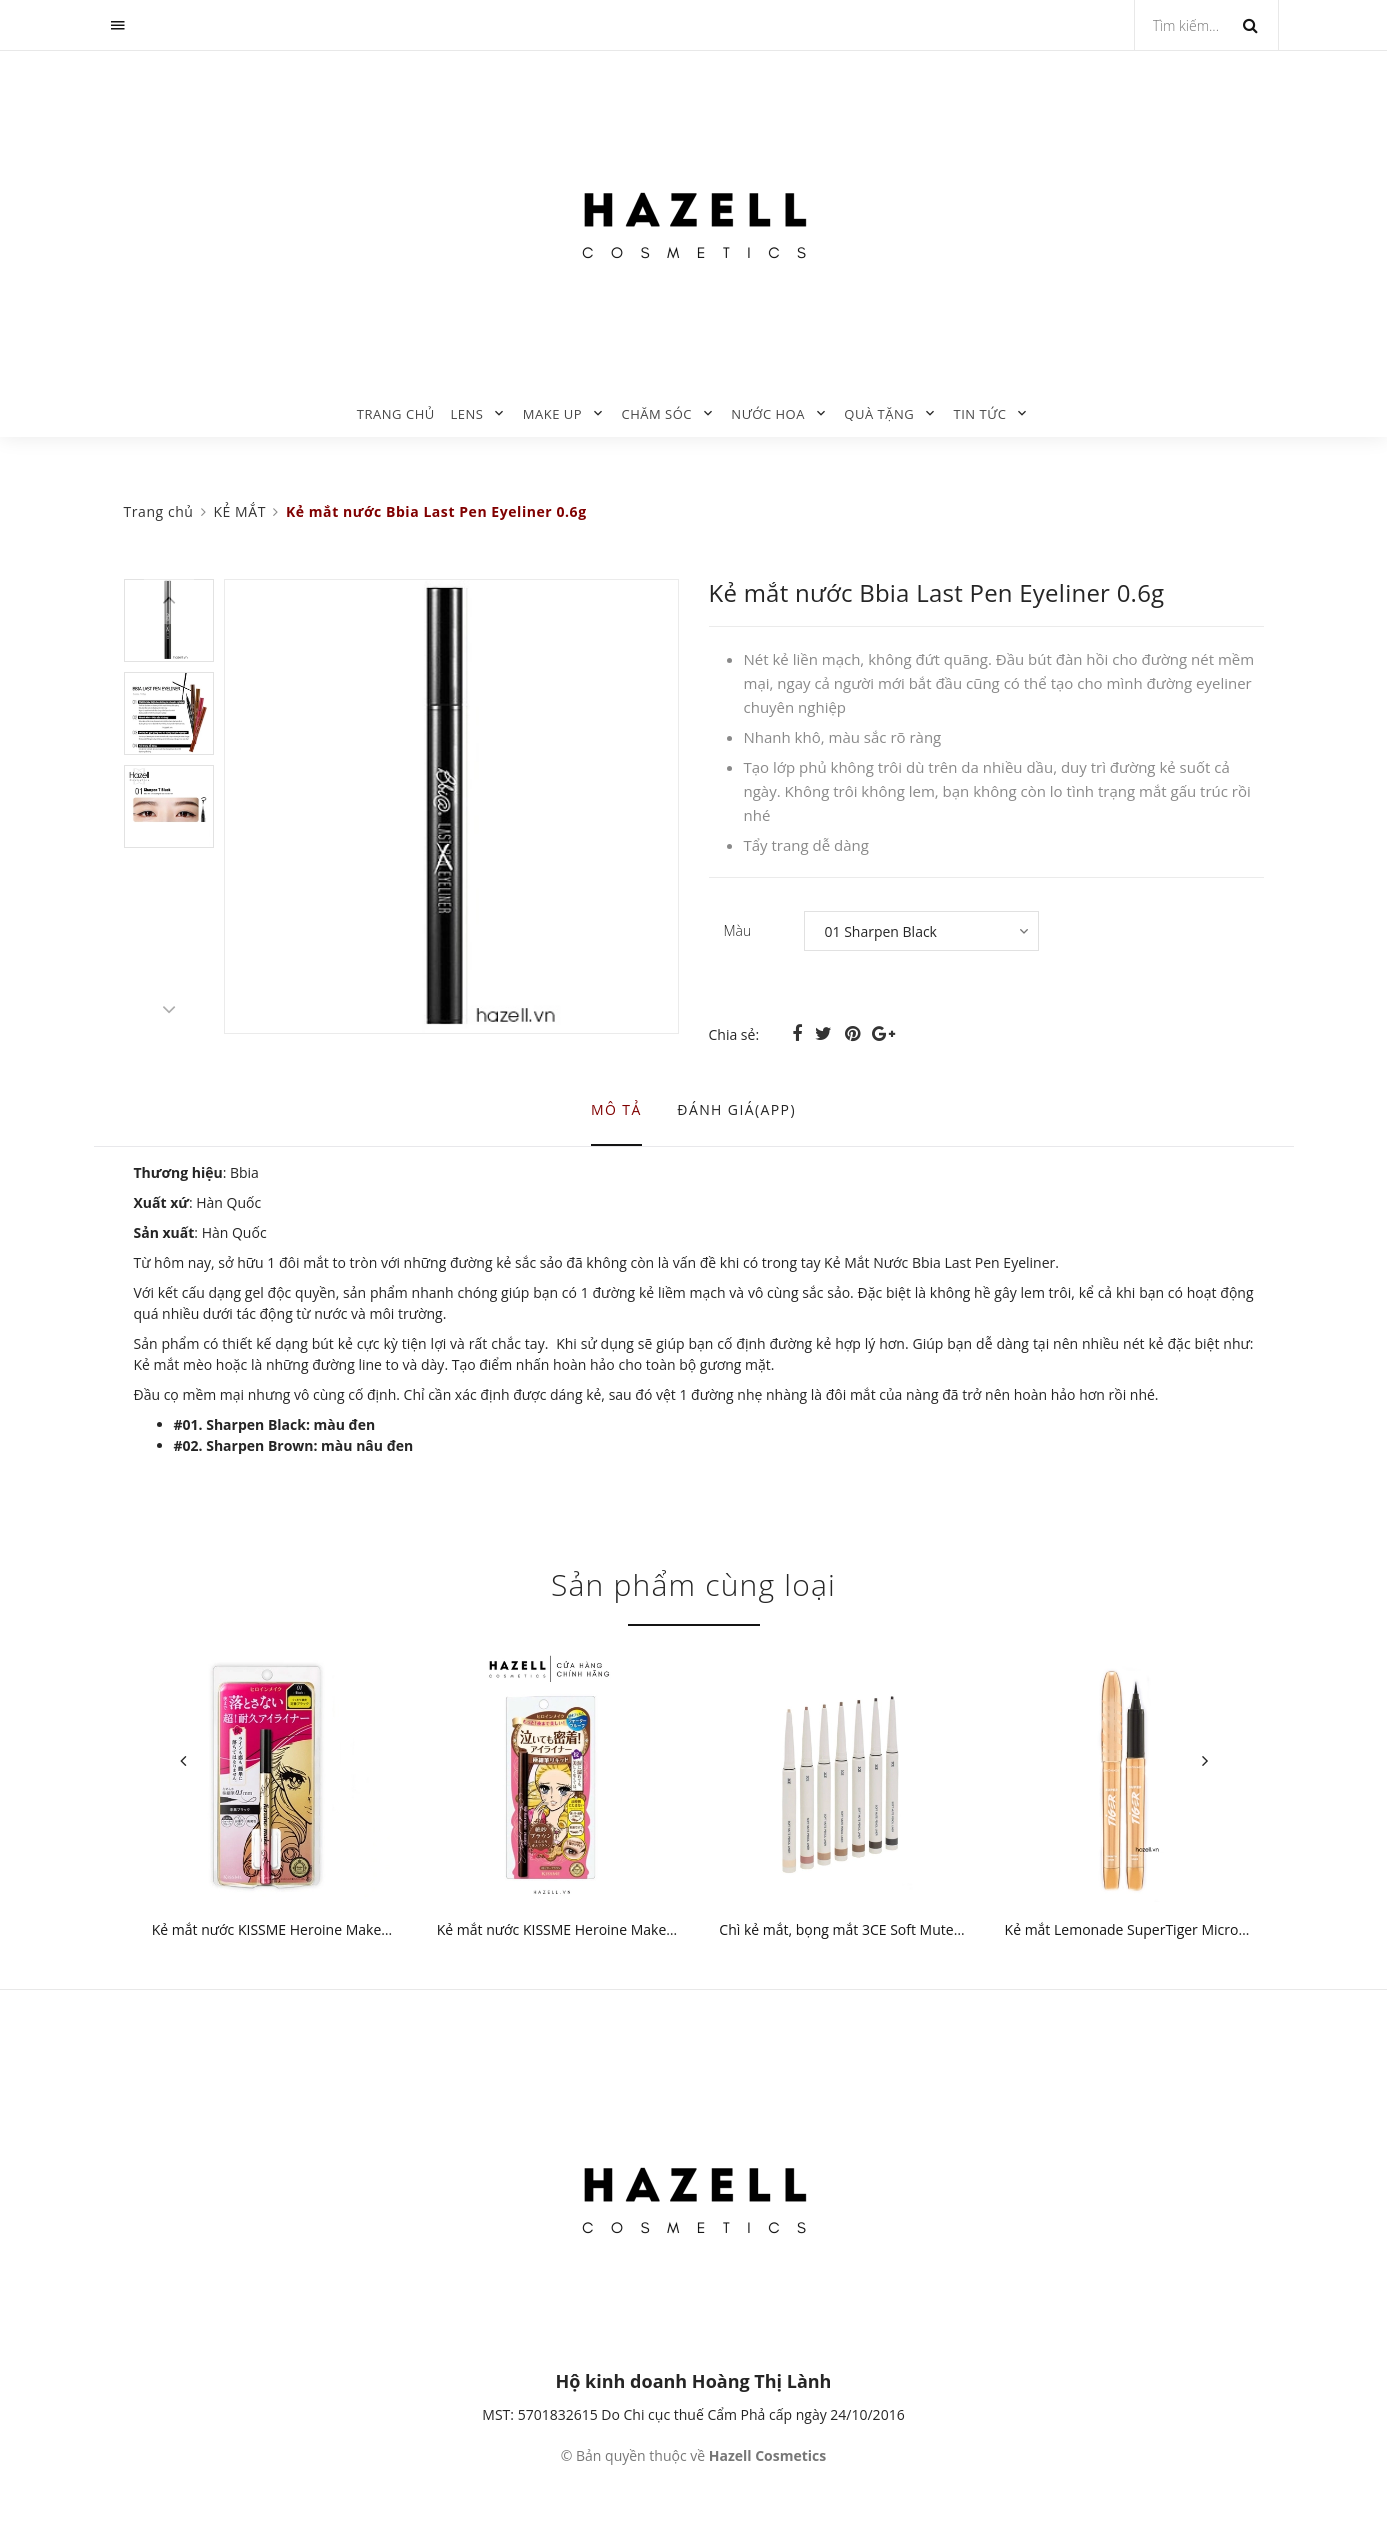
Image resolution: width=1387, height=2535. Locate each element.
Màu (738, 930)
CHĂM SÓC (656, 414)
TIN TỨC (980, 414)
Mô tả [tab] (616, 1109)
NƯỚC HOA (768, 414)
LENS (466, 414)
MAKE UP (552, 414)
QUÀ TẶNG (879, 414)
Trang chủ (396, 414)
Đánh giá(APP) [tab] (736, 1109)
